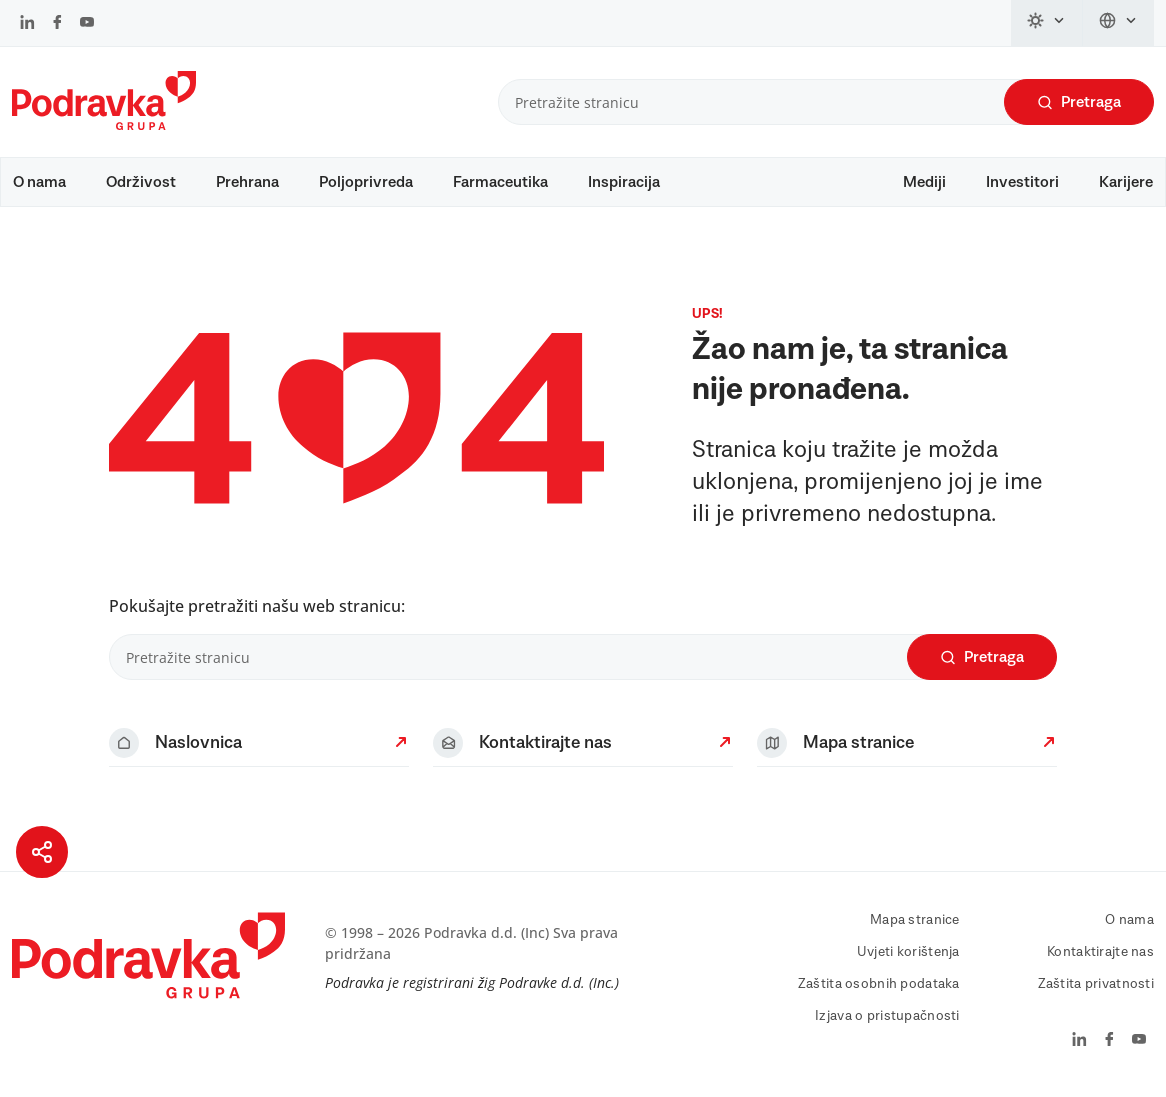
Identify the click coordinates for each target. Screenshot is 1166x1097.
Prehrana (247, 182)
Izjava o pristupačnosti (887, 1016)
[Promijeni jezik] (1118, 23)
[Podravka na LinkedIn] (27, 24)
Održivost (141, 182)
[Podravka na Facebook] (57, 24)
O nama (39, 182)
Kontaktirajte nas (1100, 952)
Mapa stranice (915, 920)
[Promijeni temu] (1047, 23)
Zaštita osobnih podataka (879, 984)
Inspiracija (624, 182)
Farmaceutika (500, 182)
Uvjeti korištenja (908, 952)
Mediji (924, 182)
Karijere (1126, 182)
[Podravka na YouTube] (87, 24)
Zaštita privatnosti (1096, 984)
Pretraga (1079, 102)
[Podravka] (104, 125)
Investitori (1022, 182)
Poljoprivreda (366, 182)
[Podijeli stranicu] (42, 852)
